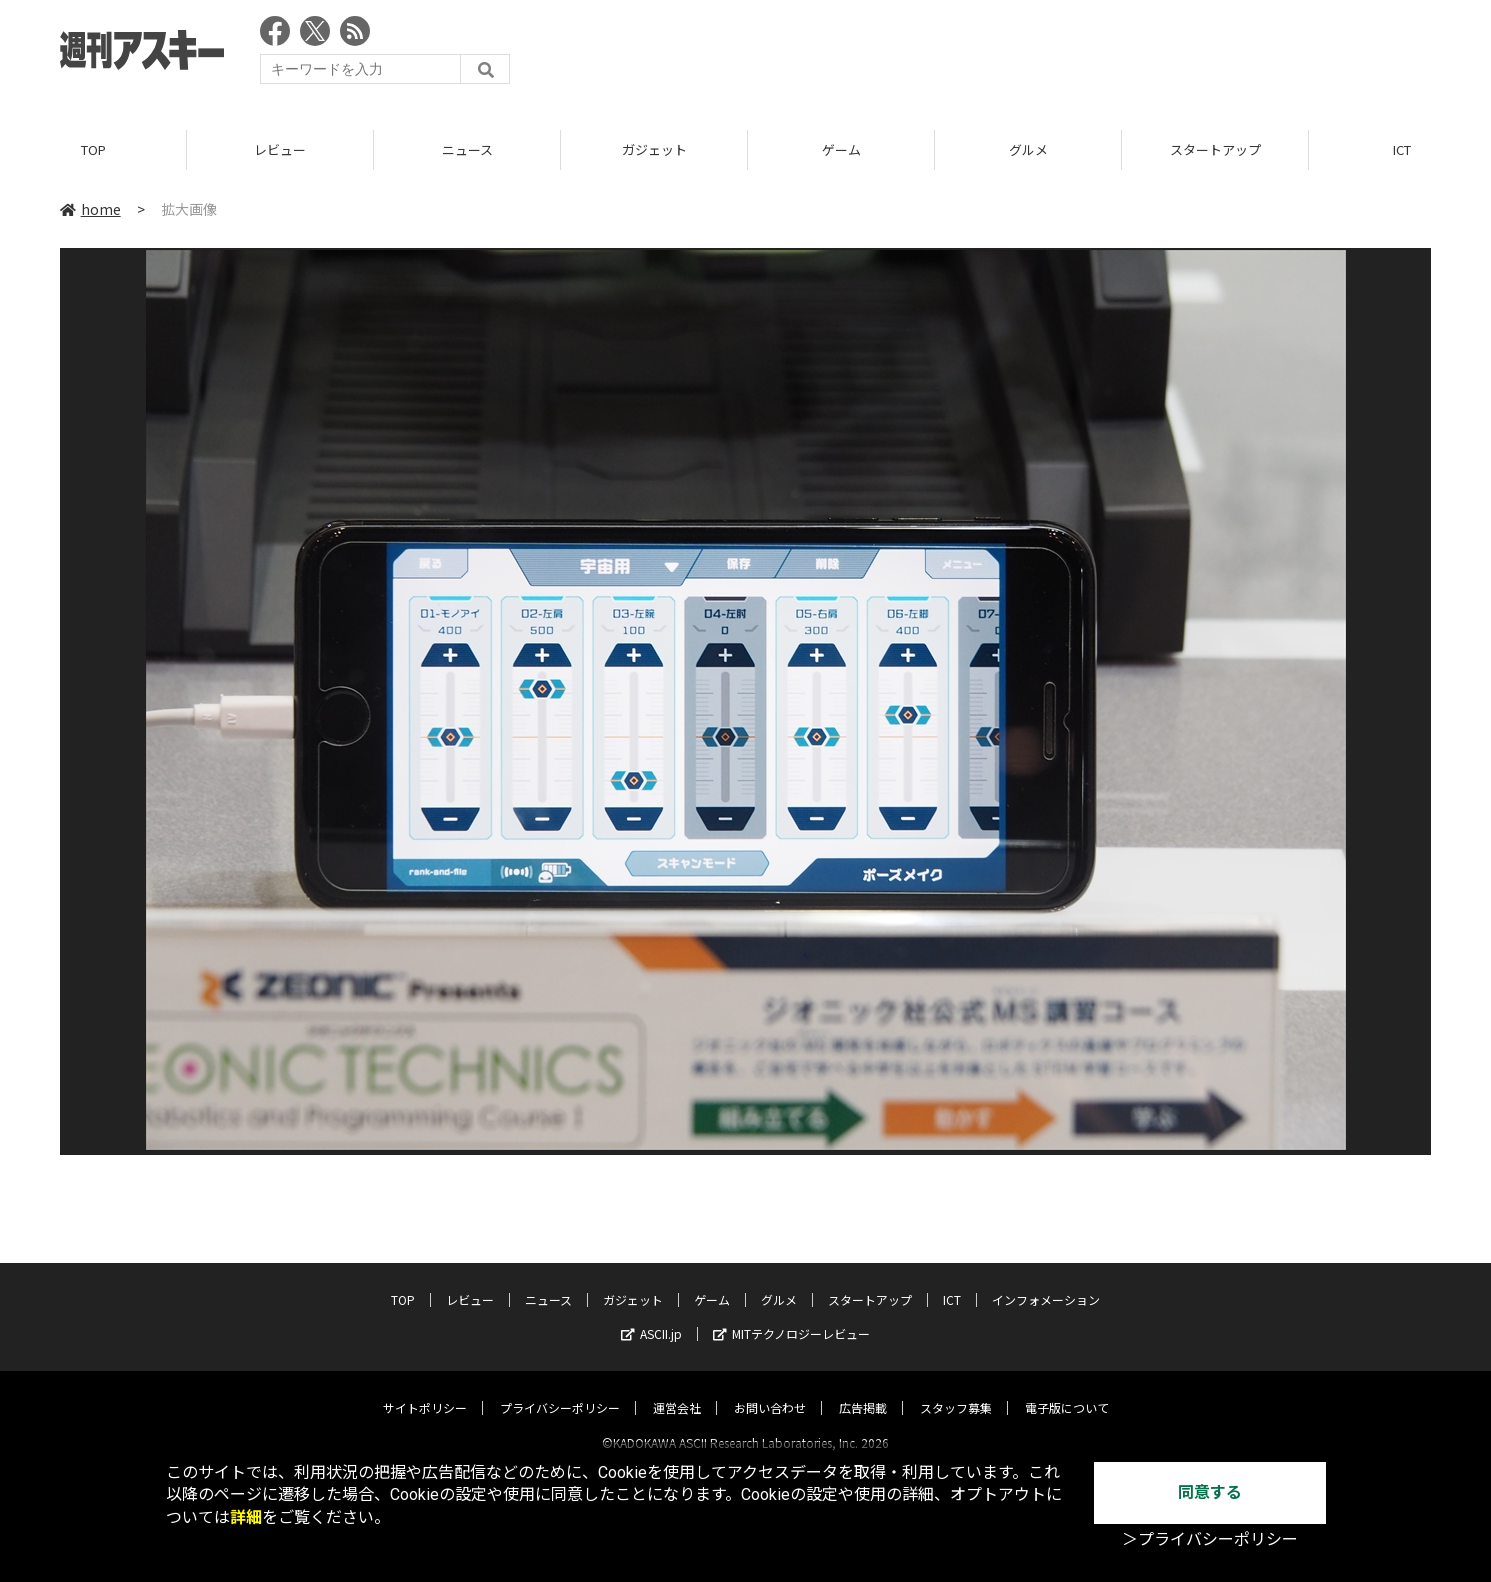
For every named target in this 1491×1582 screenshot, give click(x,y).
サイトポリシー (425, 1389)
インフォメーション (1046, 1281)
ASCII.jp (651, 1315)
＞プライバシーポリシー (1210, 1539)
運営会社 (677, 1389)
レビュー (280, 149)
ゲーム (841, 149)
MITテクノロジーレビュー (791, 1315)
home (90, 209)
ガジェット (654, 149)
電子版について (1067, 1389)
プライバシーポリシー (560, 1389)
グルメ (1028, 149)
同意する (1210, 1492)
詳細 (246, 1517)
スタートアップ (1215, 149)
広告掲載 (863, 1389)
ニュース (467, 149)
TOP (93, 149)
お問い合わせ (770, 1389)
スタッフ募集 (956, 1389)
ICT (952, 1281)
